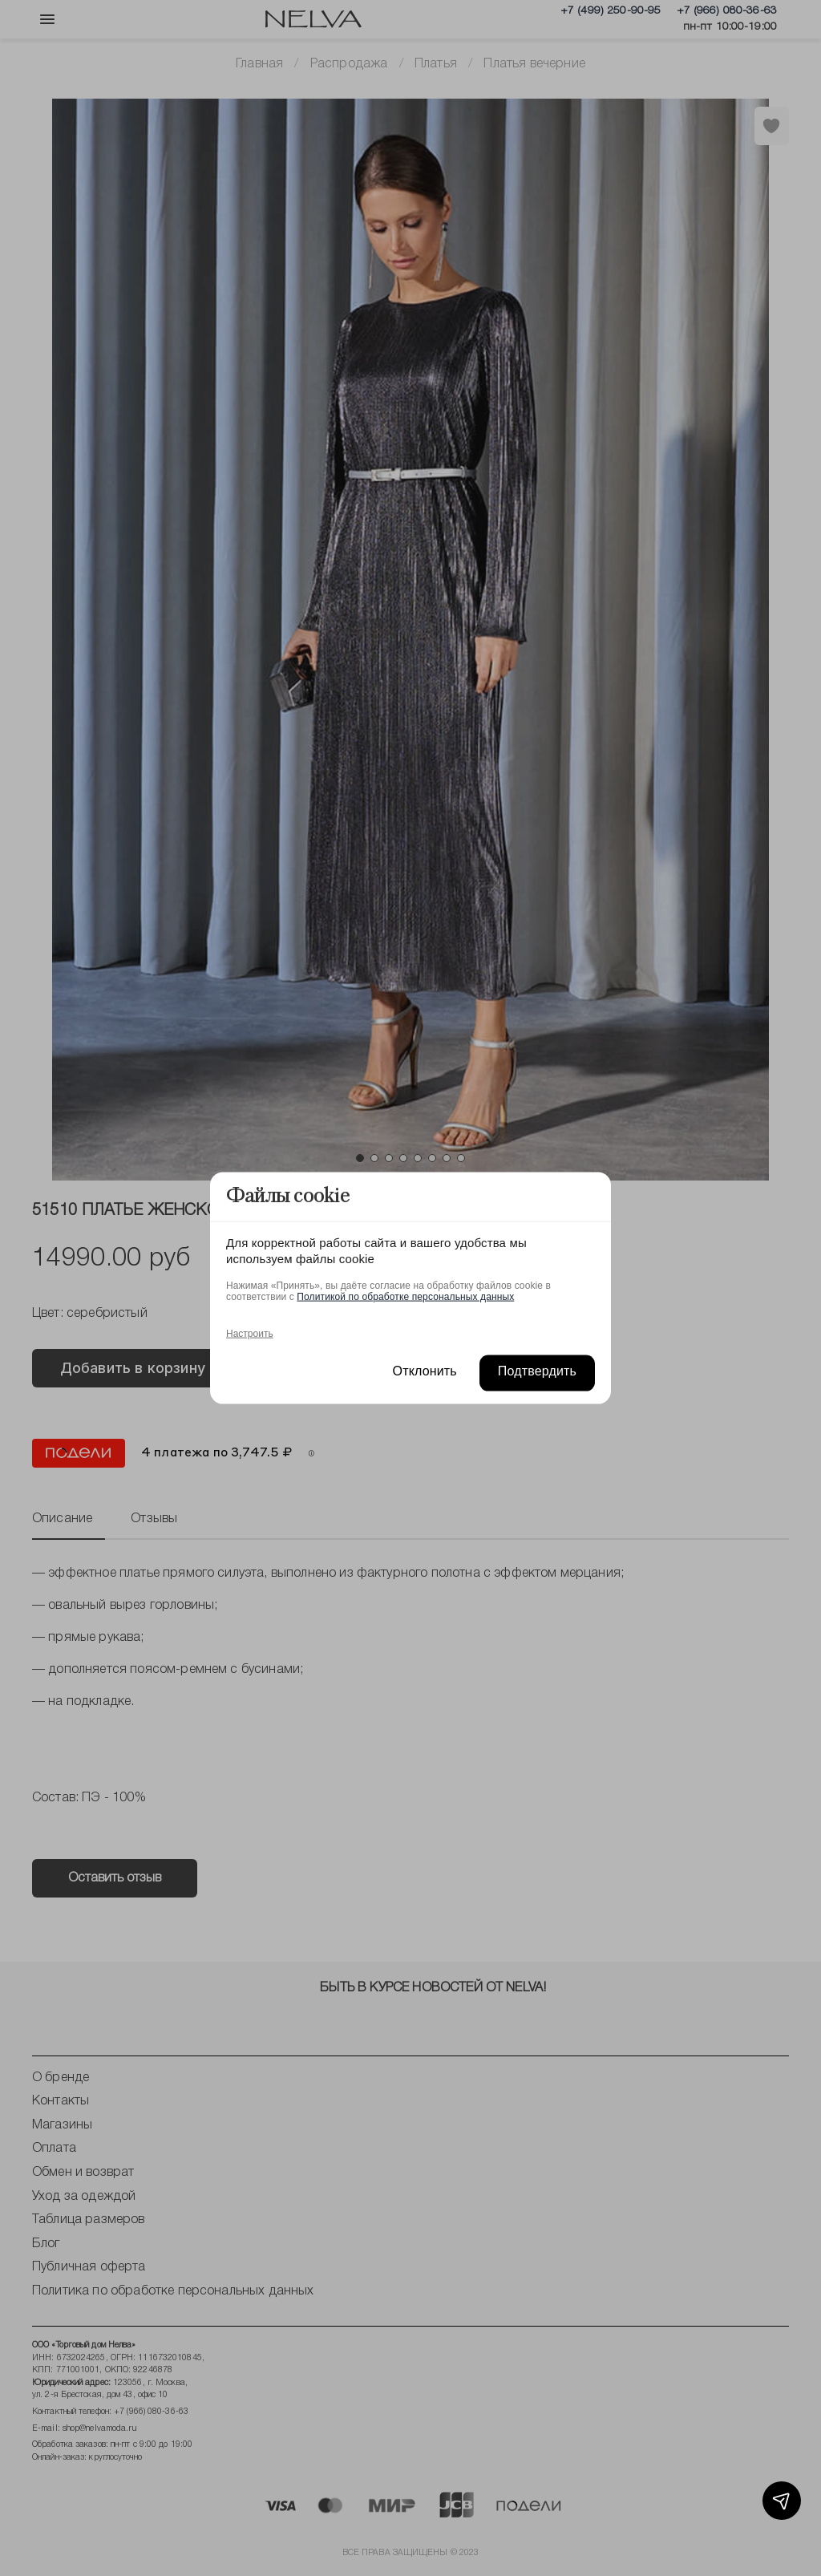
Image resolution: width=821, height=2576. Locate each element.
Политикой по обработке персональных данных (405, 1296)
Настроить (249, 1333)
